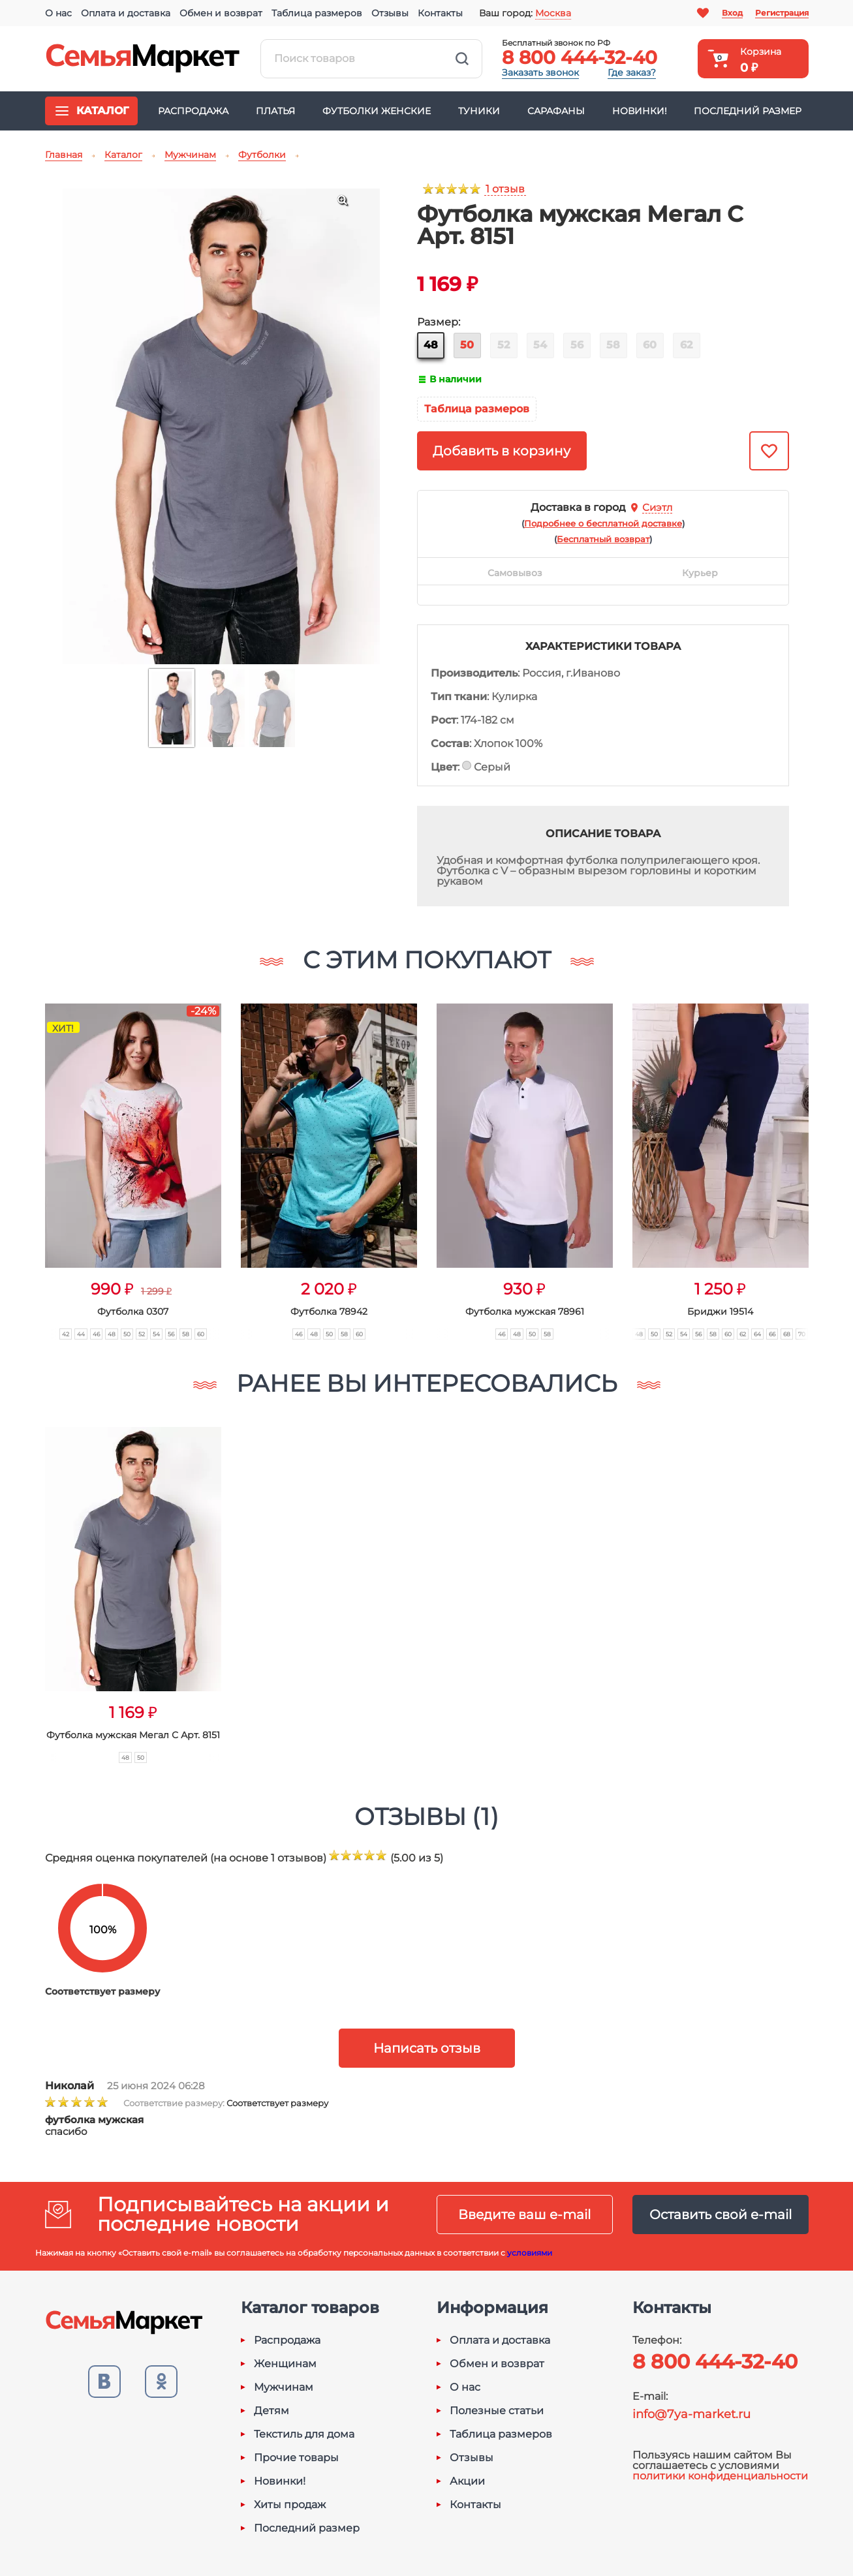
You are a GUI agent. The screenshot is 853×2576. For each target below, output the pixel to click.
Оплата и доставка (125, 13)
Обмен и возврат (220, 13)
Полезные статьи (497, 2411)
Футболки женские (376, 111)
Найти (462, 59)
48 (431, 345)
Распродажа (193, 111)
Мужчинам (283, 2387)
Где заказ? (632, 72)
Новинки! (639, 111)
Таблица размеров (316, 13)
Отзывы (390, 13)
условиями (529, 2253)
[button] (19, 1157)
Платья (275, 111)
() (603, 523)
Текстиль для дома (304, 2434)
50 (467, 345)
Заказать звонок (540, 72)
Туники (479, 111)
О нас (58, 13)
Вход (732, 13)
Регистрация (782, 13)
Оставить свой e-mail (720, 2214)
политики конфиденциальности (720, 2476)
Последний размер (747, 111)
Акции (467, 2481)
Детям (271, 2411)
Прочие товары (296, 2458)
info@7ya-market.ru (691, 2414)
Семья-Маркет (143, 58)
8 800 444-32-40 (579, 57)
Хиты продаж (290, 2505)
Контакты (440, 13)
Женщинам (285, 2364)
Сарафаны (556, 111)
